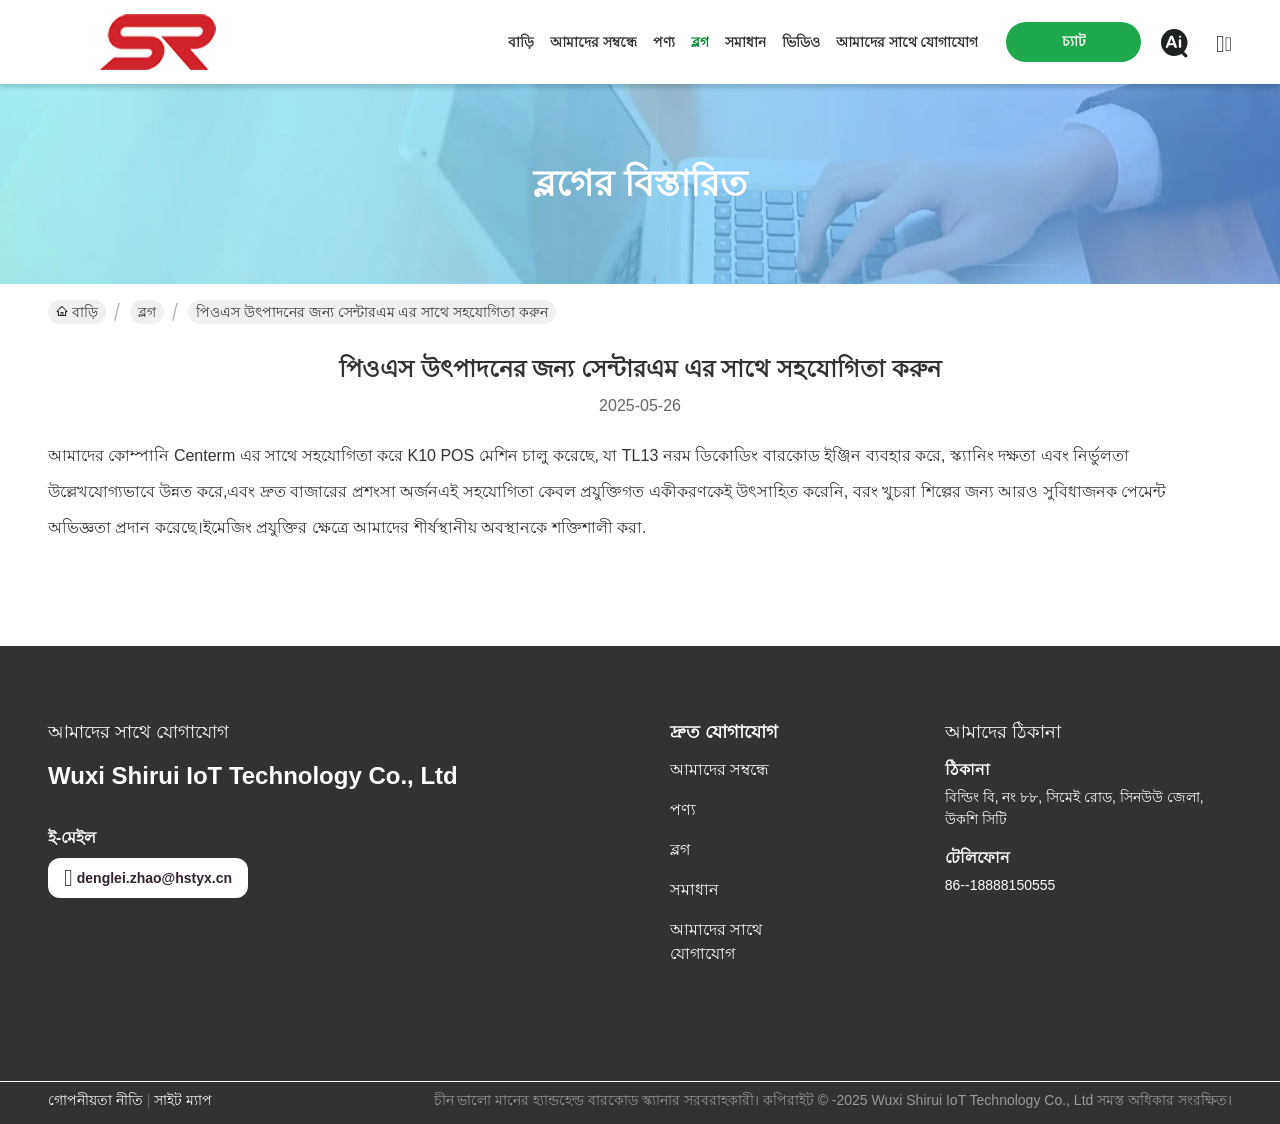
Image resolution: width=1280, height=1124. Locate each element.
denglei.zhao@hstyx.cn (148, 878)
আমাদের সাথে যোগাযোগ (907, 42)
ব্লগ (700, 42)
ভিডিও (801, 42)
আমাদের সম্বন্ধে (593, 42)
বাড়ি (521, 42)
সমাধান (745, 42)
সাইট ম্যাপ (183, 1100)
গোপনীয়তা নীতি (95, 1100)
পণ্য (664, 42)
